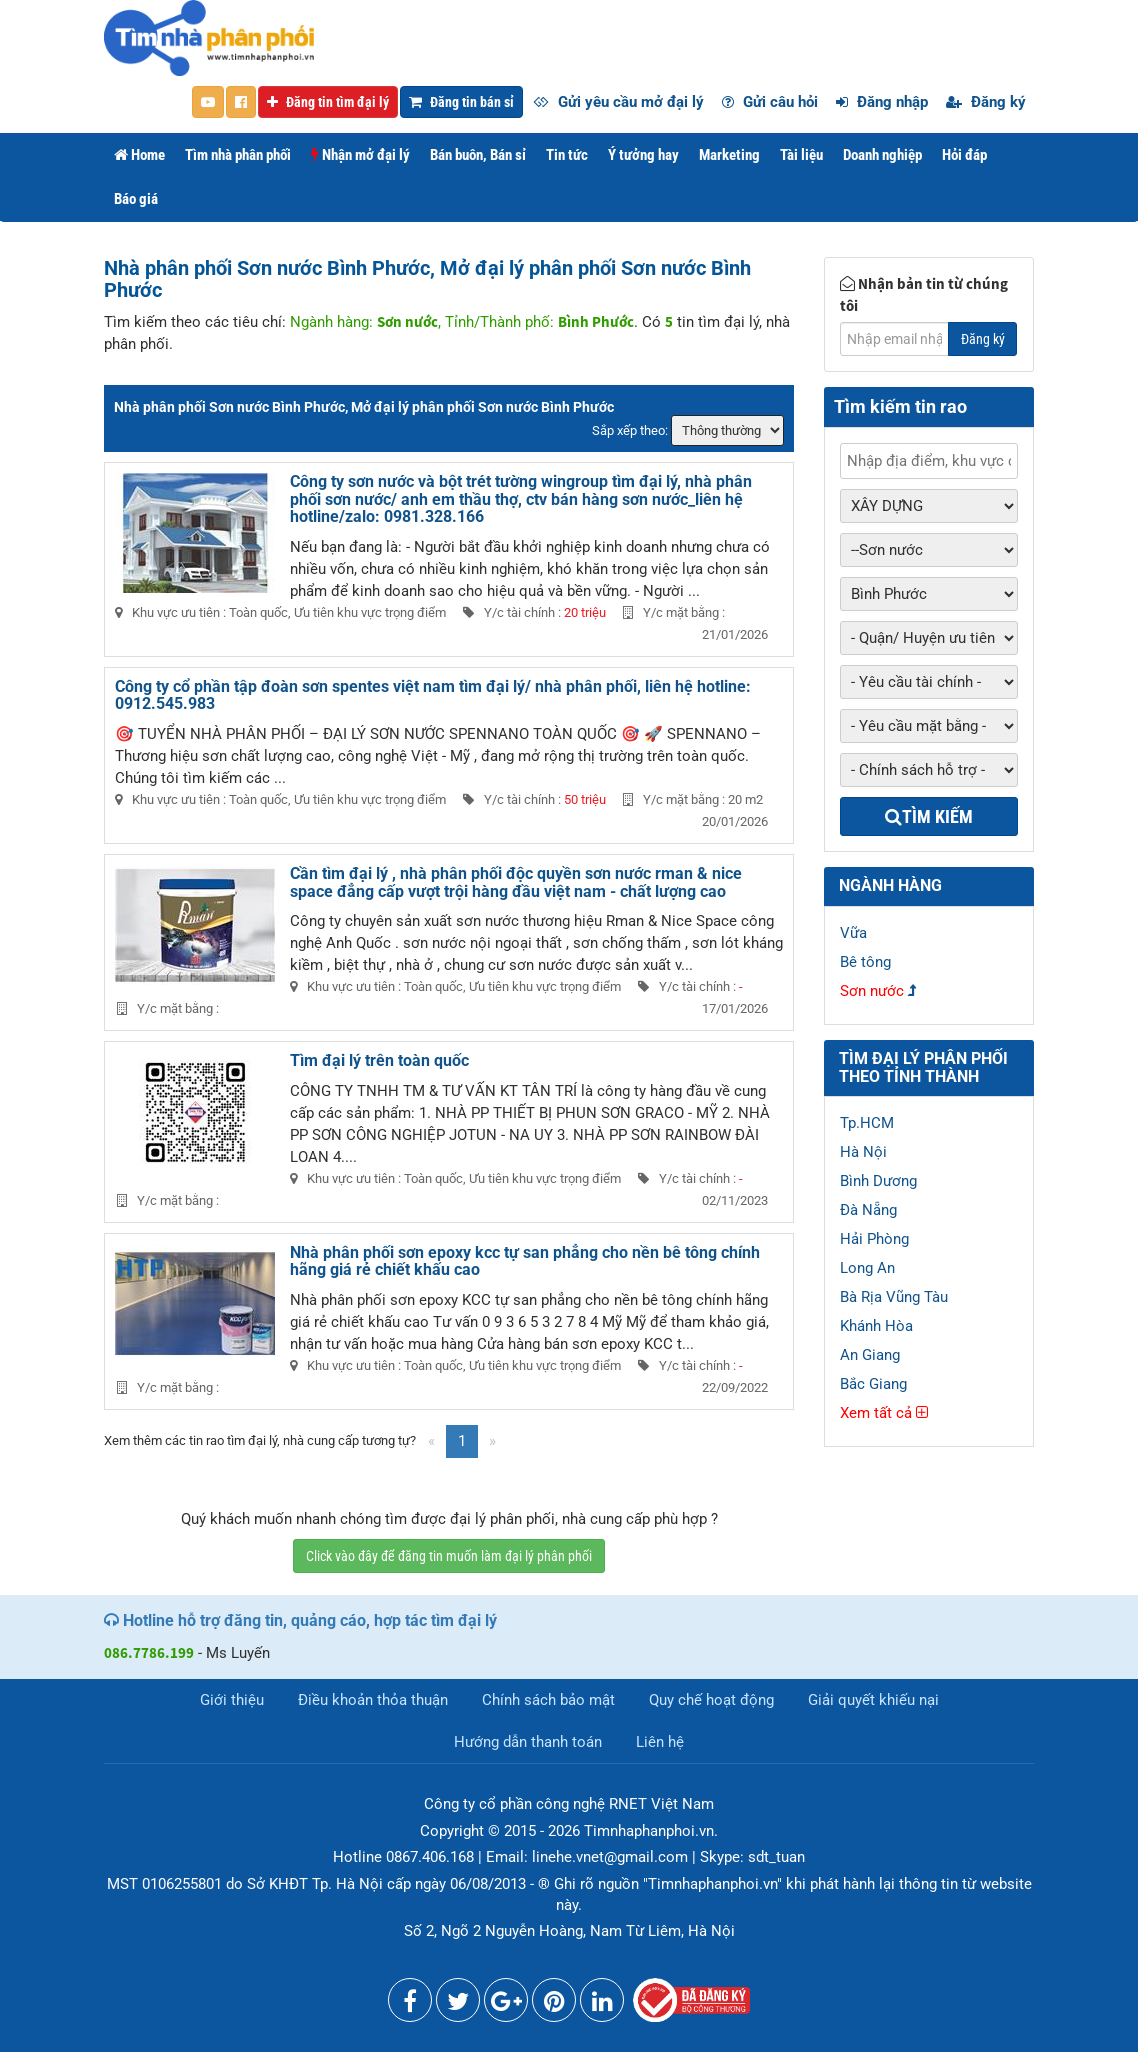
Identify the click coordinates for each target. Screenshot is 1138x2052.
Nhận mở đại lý (360, 155)
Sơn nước (872, 991)
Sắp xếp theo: (630, 430)
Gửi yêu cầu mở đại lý (618, 102)
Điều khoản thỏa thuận (373, 1700)
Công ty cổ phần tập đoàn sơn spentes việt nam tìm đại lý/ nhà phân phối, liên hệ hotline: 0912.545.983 (433, 695)
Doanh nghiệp (882, 155)
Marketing (729, 155)
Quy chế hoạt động (711, 1700)
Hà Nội (863, 1152)
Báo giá (136, 199)
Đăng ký (986, 102)
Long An (867, 1268)
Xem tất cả (884, 1413)
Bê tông (865, 962)
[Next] (492, 1441)
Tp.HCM (867, 1123)
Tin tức (567, 155)
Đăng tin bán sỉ (461, 102)
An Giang (870, 1355)
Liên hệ (660, 1742)
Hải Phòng (874, 1239)
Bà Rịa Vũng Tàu (894, 1297)
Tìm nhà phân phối (238, 155)
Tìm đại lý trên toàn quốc (379, 1060)
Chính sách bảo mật (548, 1700)
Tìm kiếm (929, 816)
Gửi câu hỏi (770, 102)
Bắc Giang (873, 1384)
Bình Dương (878, 1181)
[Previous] (431, 1441)
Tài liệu (801, 155)
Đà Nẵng (868, 1210)
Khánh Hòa (876, 1326)
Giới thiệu (232, 1700)
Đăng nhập (882, 102)
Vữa (853, 933)
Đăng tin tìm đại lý (328, 102)
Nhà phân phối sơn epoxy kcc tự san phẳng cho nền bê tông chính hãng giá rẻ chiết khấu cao (525, 1261)
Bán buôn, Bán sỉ (478, 155)
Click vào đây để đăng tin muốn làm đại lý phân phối (449, 1556)
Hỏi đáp (964, 155)
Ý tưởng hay (643, 155)
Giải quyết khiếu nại (873, 1700)
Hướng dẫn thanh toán (528, 1742)
